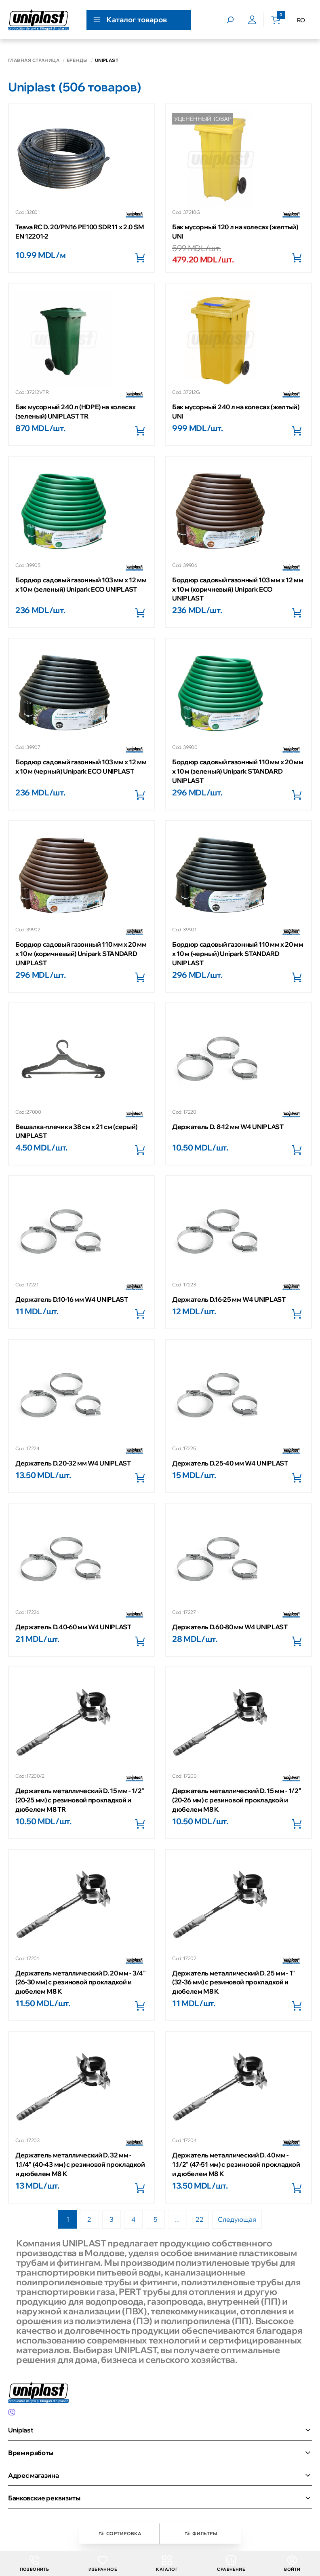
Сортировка (119, 2533)
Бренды (77, 60)
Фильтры (200, 2533)
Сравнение (231, 2563)
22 (201, 2220)
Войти (292, 2563)
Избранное (102, 2563)
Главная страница (33, 60)
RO (301, 20)
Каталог (167, 2563)
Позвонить (34, 2563)
